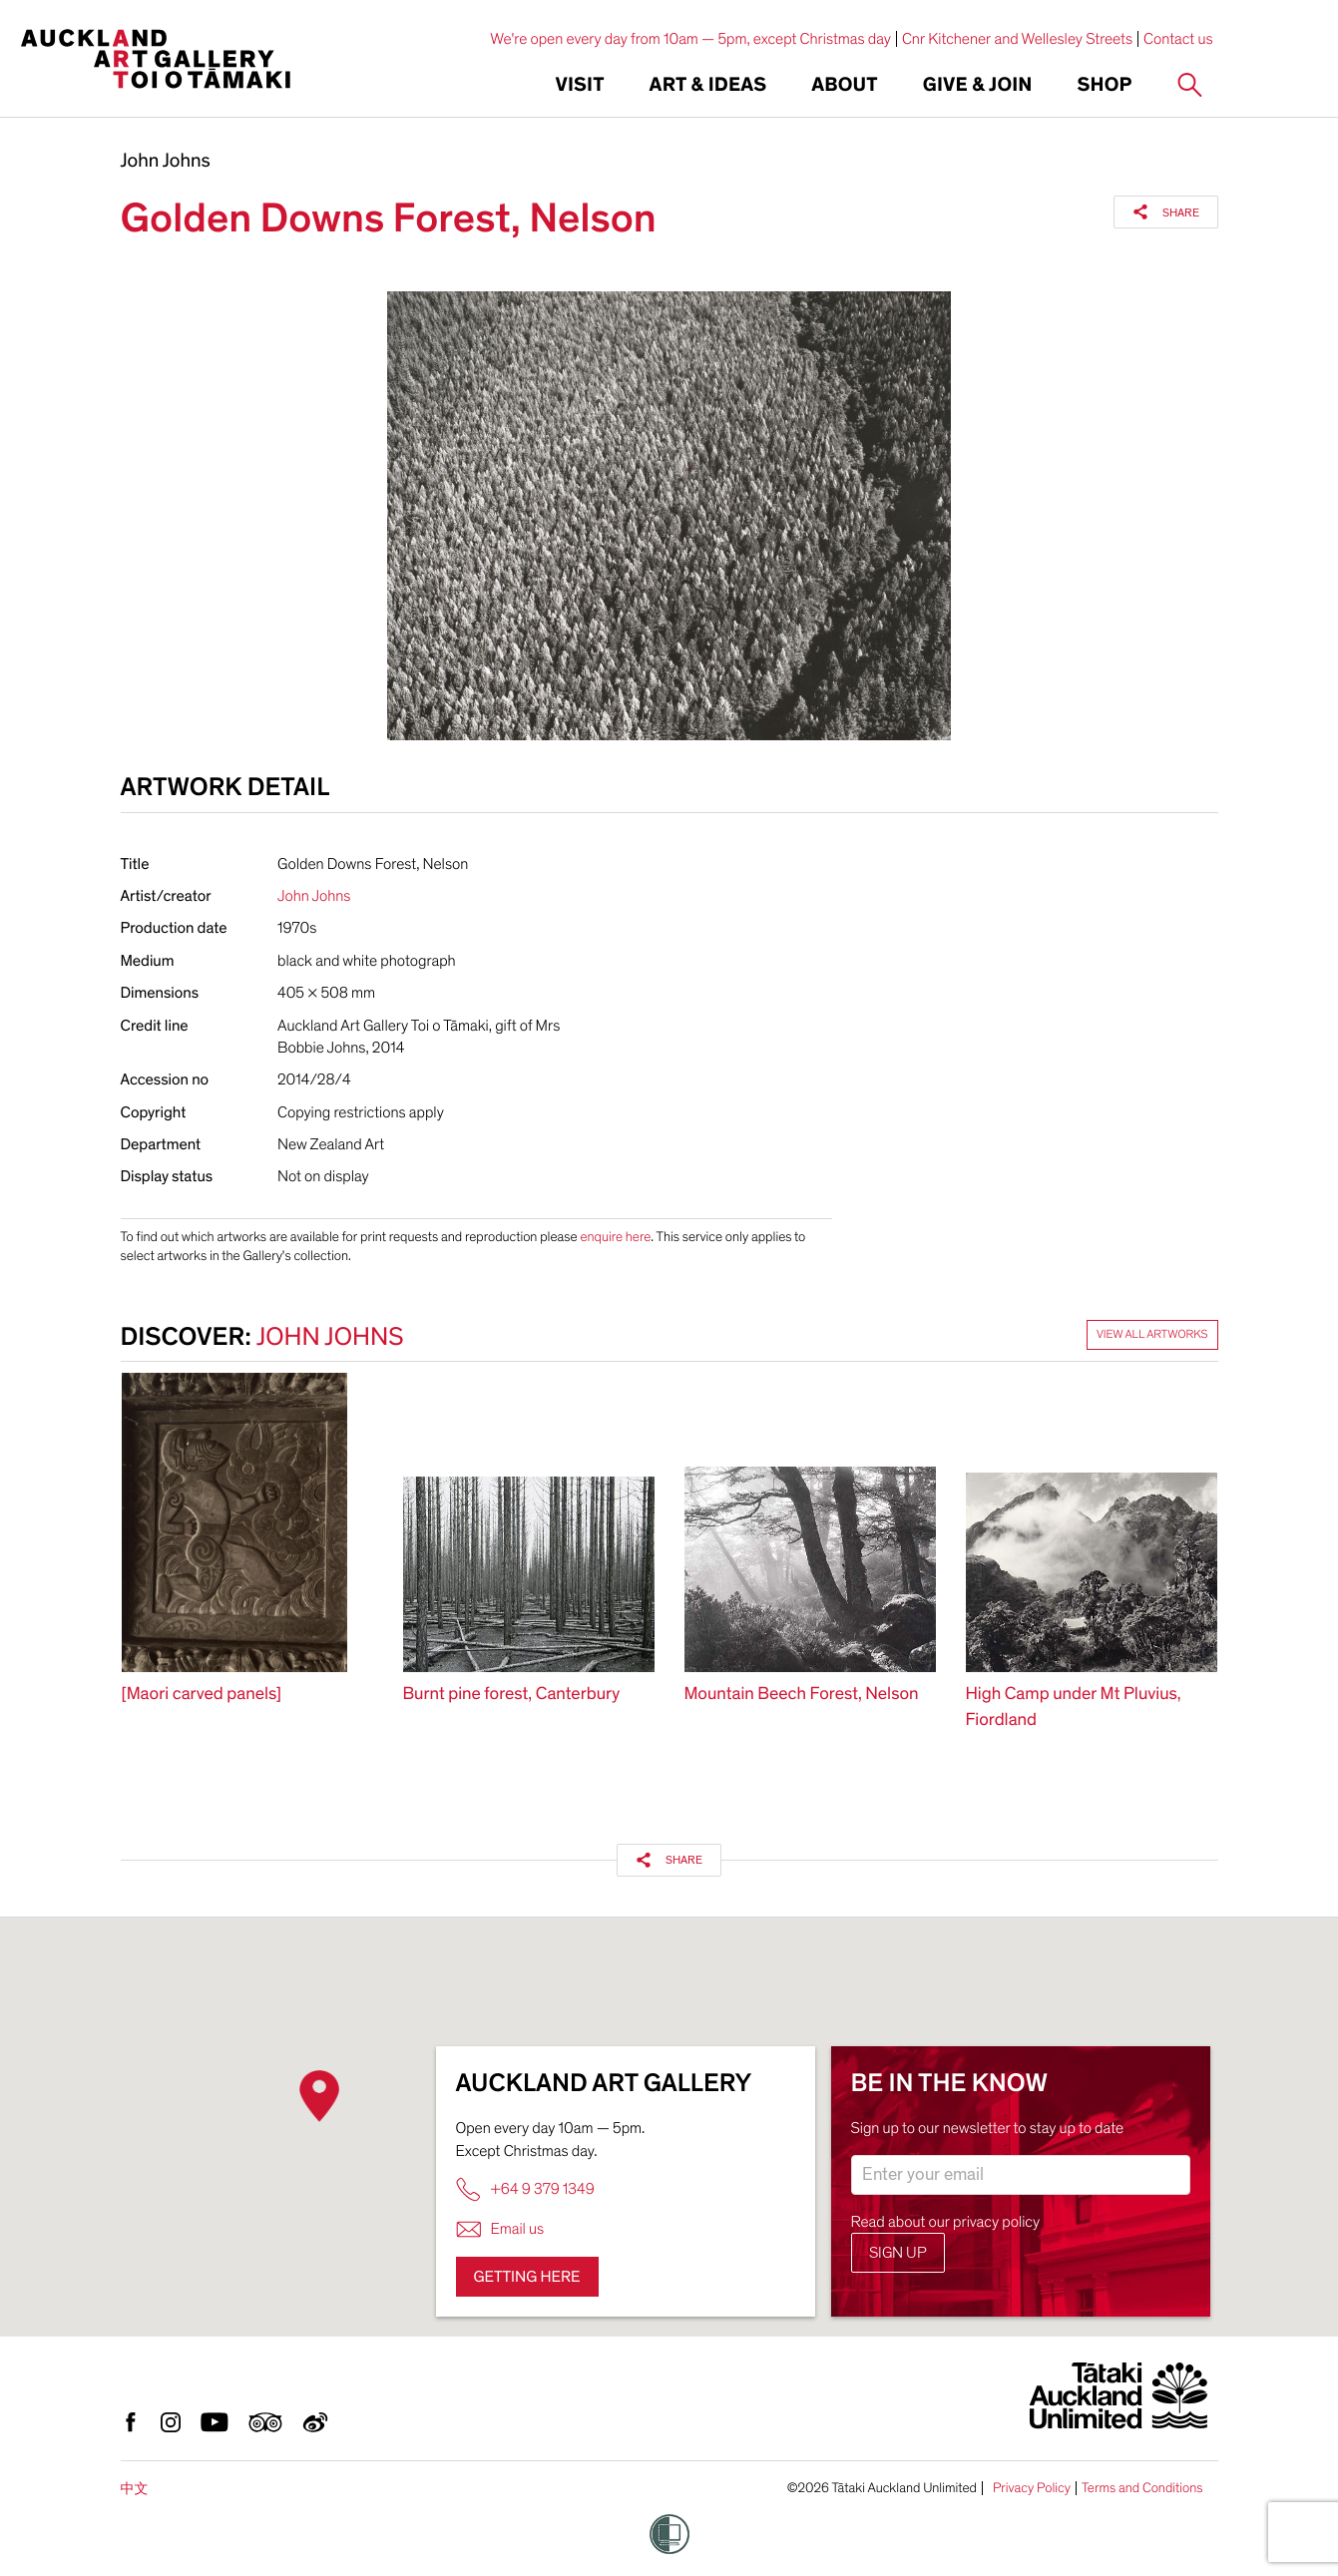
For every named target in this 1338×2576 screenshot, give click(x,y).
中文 (135, 2488)
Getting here (527, 2277)
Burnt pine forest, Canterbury (512, 1694)
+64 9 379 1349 (525, 2189)
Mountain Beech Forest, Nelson (801, 1694)
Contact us (1178, 39)
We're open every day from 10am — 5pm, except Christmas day (690, 39)
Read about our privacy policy (946, 2222)
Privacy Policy (1032, 2488)
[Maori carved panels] (202, 1694)
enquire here (615, 1236)
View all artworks (1152, 1335)
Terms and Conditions (1142, 2488)
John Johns (166, 162)
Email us (500, 2229)
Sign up (898, 2253)
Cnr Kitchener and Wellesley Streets (1017, 39)
